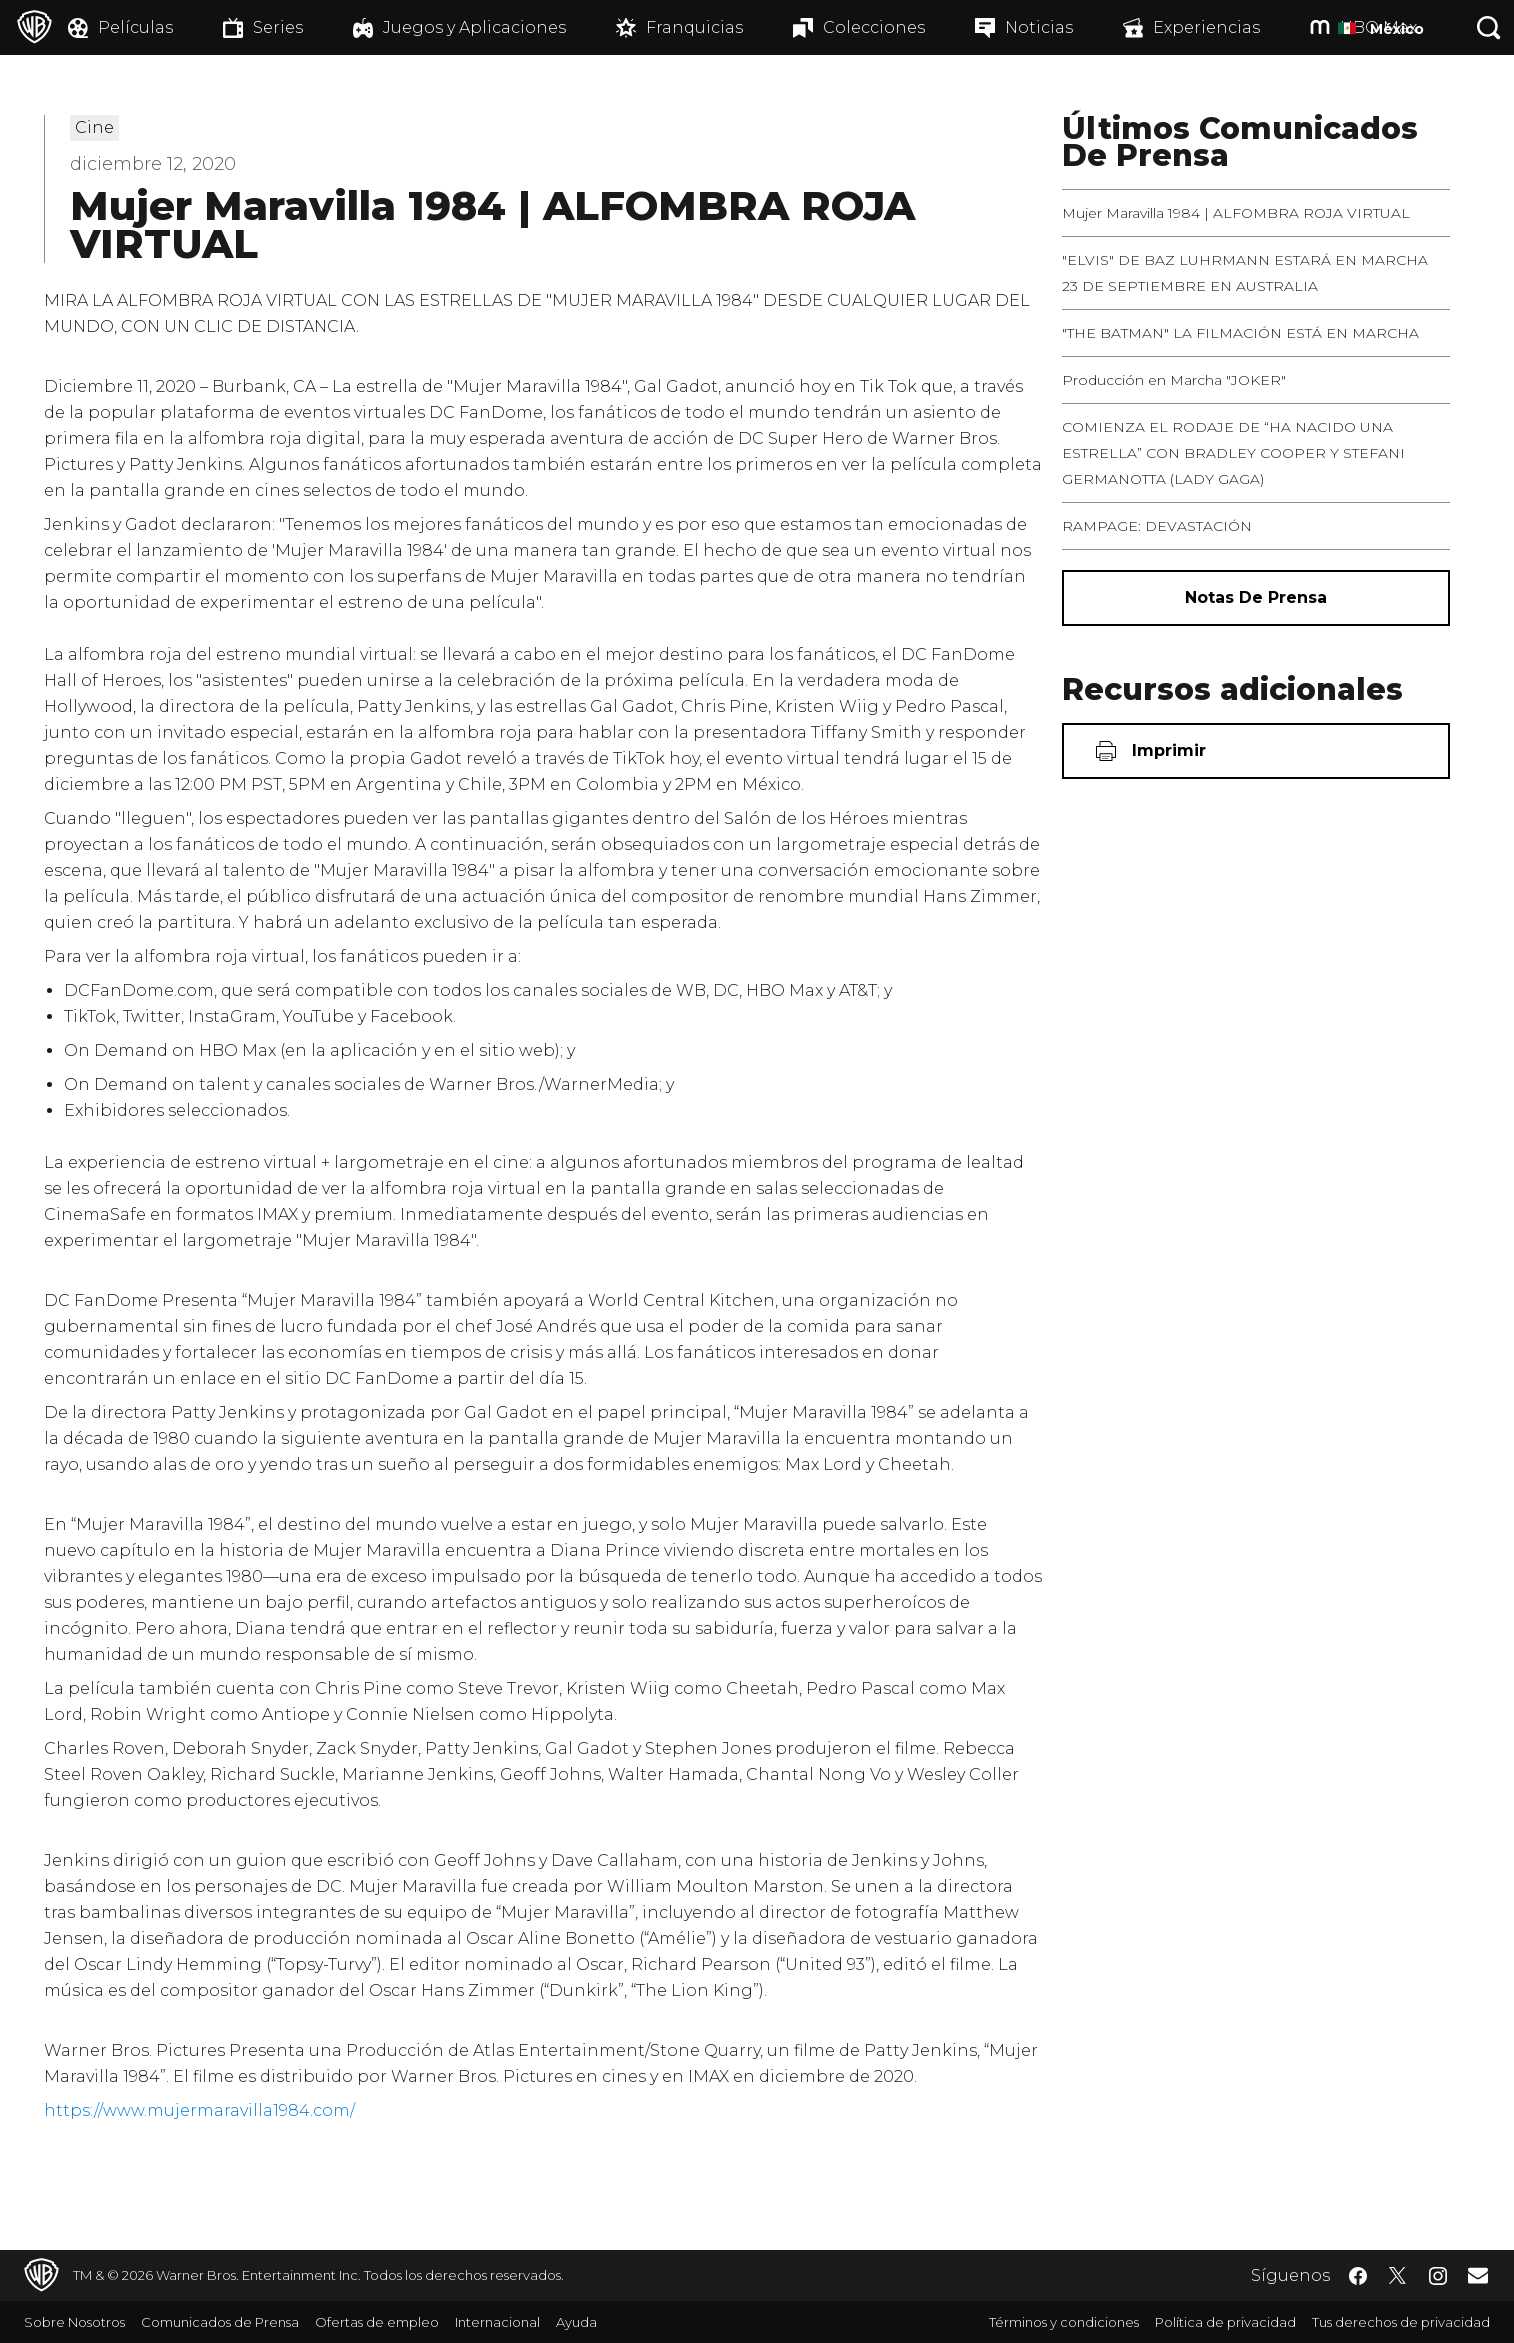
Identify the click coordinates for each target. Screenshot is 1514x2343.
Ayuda (576, 2322)
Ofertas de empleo (377, 2322)
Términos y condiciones (1064, 2322)
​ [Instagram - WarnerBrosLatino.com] (1438, 2276)
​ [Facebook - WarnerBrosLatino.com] (1358, 2276)
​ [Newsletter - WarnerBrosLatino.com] (1478, 2275)
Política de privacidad (1225, 2322)
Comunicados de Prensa (220, 2322)
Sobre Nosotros (74, 2322)
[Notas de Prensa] (1256, 598)
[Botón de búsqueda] (1489, 27)
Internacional (497, 2322)
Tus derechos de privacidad (1401, 2322)
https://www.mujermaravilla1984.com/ (199, 2110)
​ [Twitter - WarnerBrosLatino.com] (1398, 2276)
